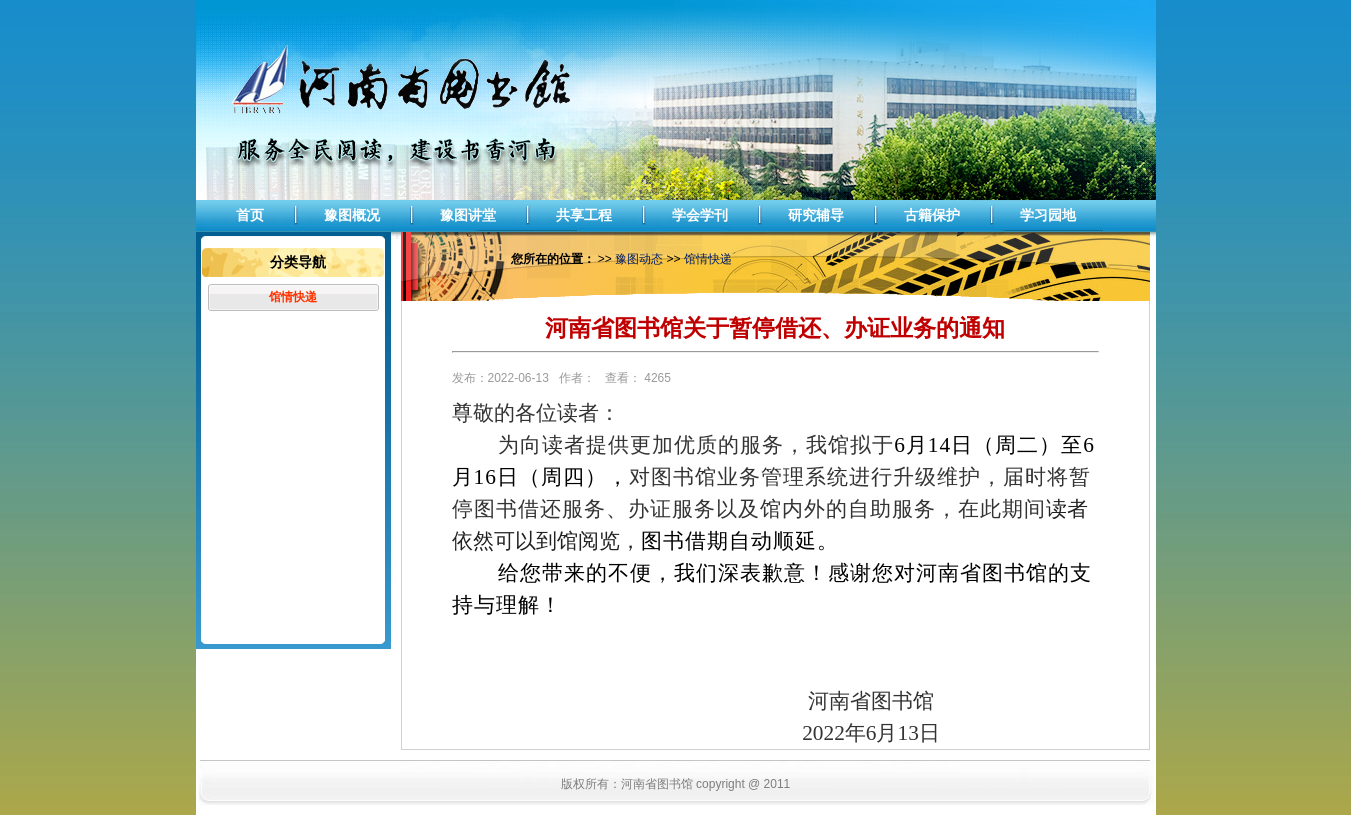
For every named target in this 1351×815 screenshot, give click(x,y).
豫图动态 (639, 259)
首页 (250, 215)
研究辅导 (816, 215)
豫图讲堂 (468, 215)
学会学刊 (700, 215)
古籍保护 (932, 215)
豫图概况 (352, 215)
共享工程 (584, 215)
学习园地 (1048, 215)
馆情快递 (293, 297)
